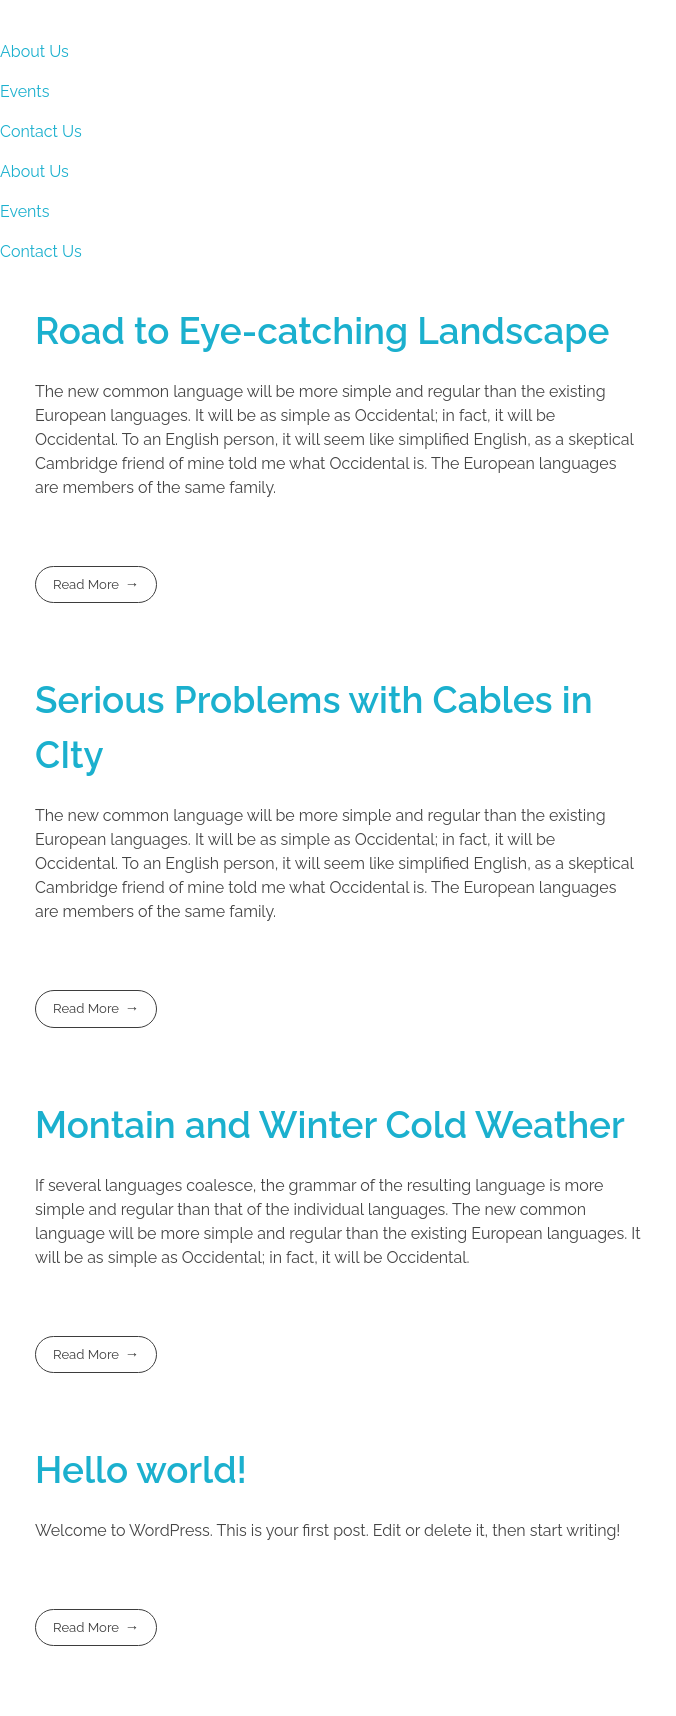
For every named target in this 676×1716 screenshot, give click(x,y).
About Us (34, 51)
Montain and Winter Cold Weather (330, 1125)
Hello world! (141, 1470)
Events (24, 91)
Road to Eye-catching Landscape (322, 331)
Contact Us (41, 131)
